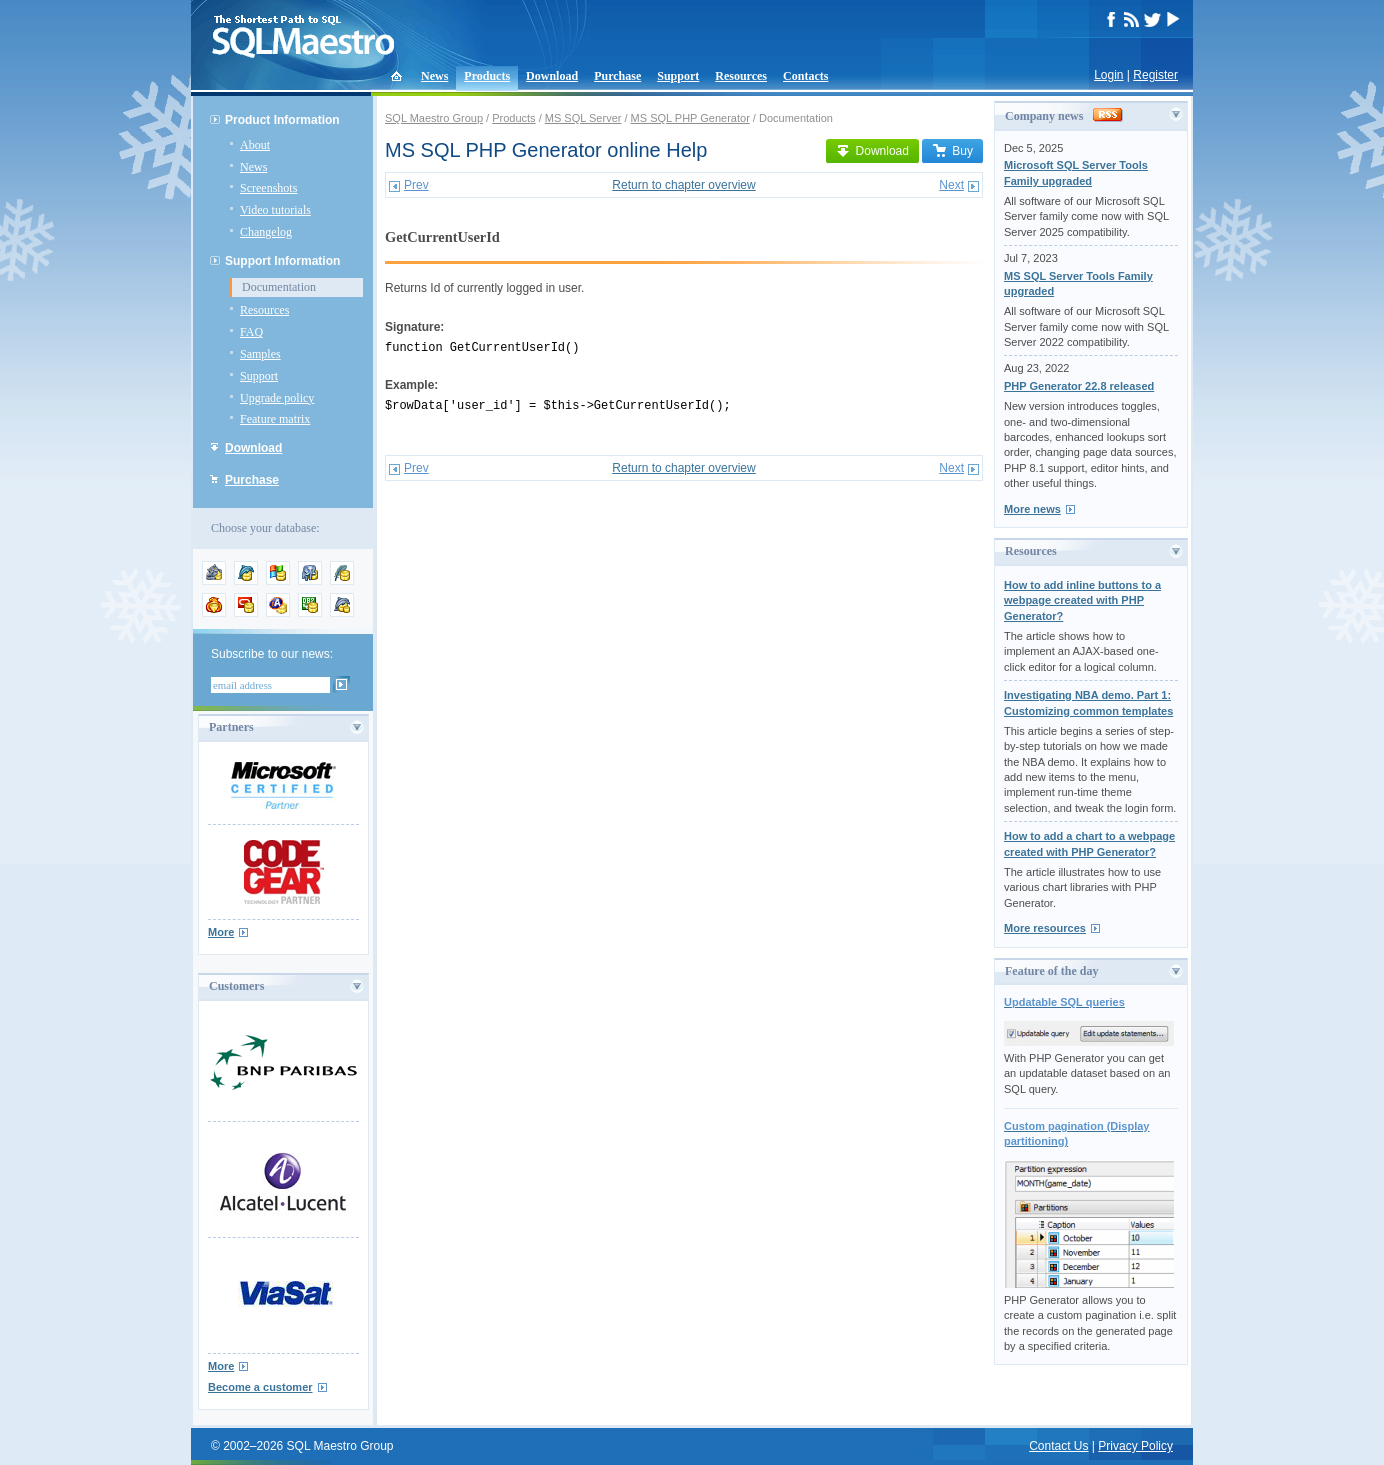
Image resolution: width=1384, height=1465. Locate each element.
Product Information (282, 120)
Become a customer (260, 1387)
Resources (741, 76)
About (255, 145)
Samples (260, 354)
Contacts (805, 76)
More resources (1045, 928)
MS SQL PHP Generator (690, 118)
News (434, 76)
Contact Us (1058, 1446)
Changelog (266, 232)
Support (678, 76)
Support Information (282, 261)
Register (1155, 75)
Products (487, 76)
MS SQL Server (583, 118)
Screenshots (268, 188)
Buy (952, 151)
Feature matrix (275, 419)
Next (951, 185)
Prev (416, 185)
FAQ (251, 332)
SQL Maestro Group (434, 118)
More (221, 932)
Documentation (279, 287)
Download (552, 76)
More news (1032, 509)
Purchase (617, 76)
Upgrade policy (277, 398)
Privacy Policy (1135, 1446)
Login (1108, 75)
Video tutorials (275, 210)
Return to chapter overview (683, 185)
